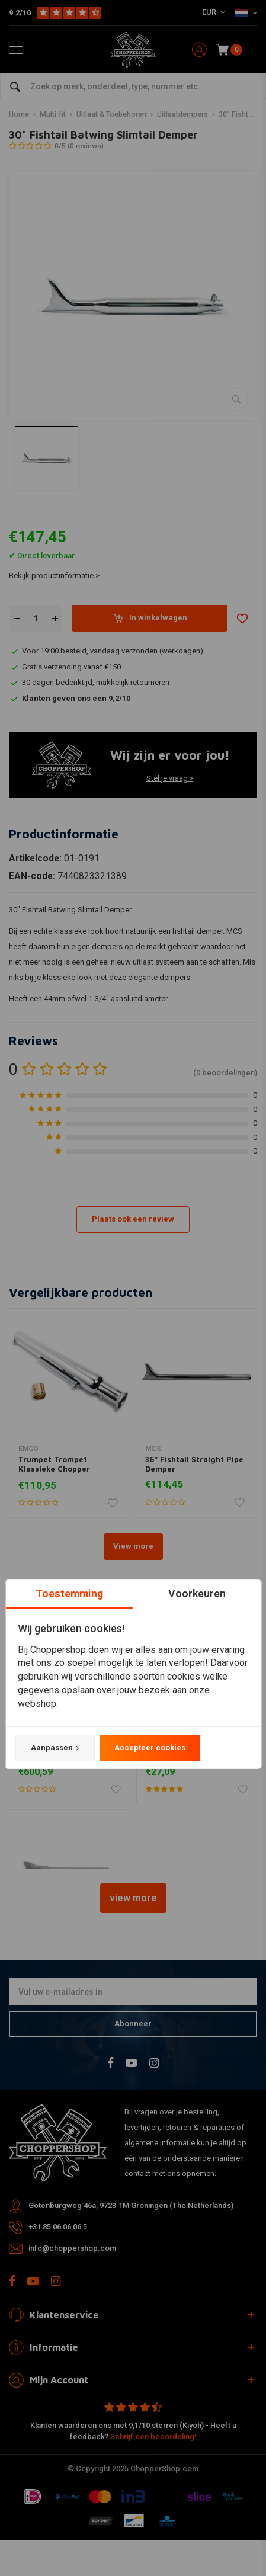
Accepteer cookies (149, 1747)
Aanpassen (54, 1747)
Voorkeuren (197, 1593)
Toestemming (69, 1593)
